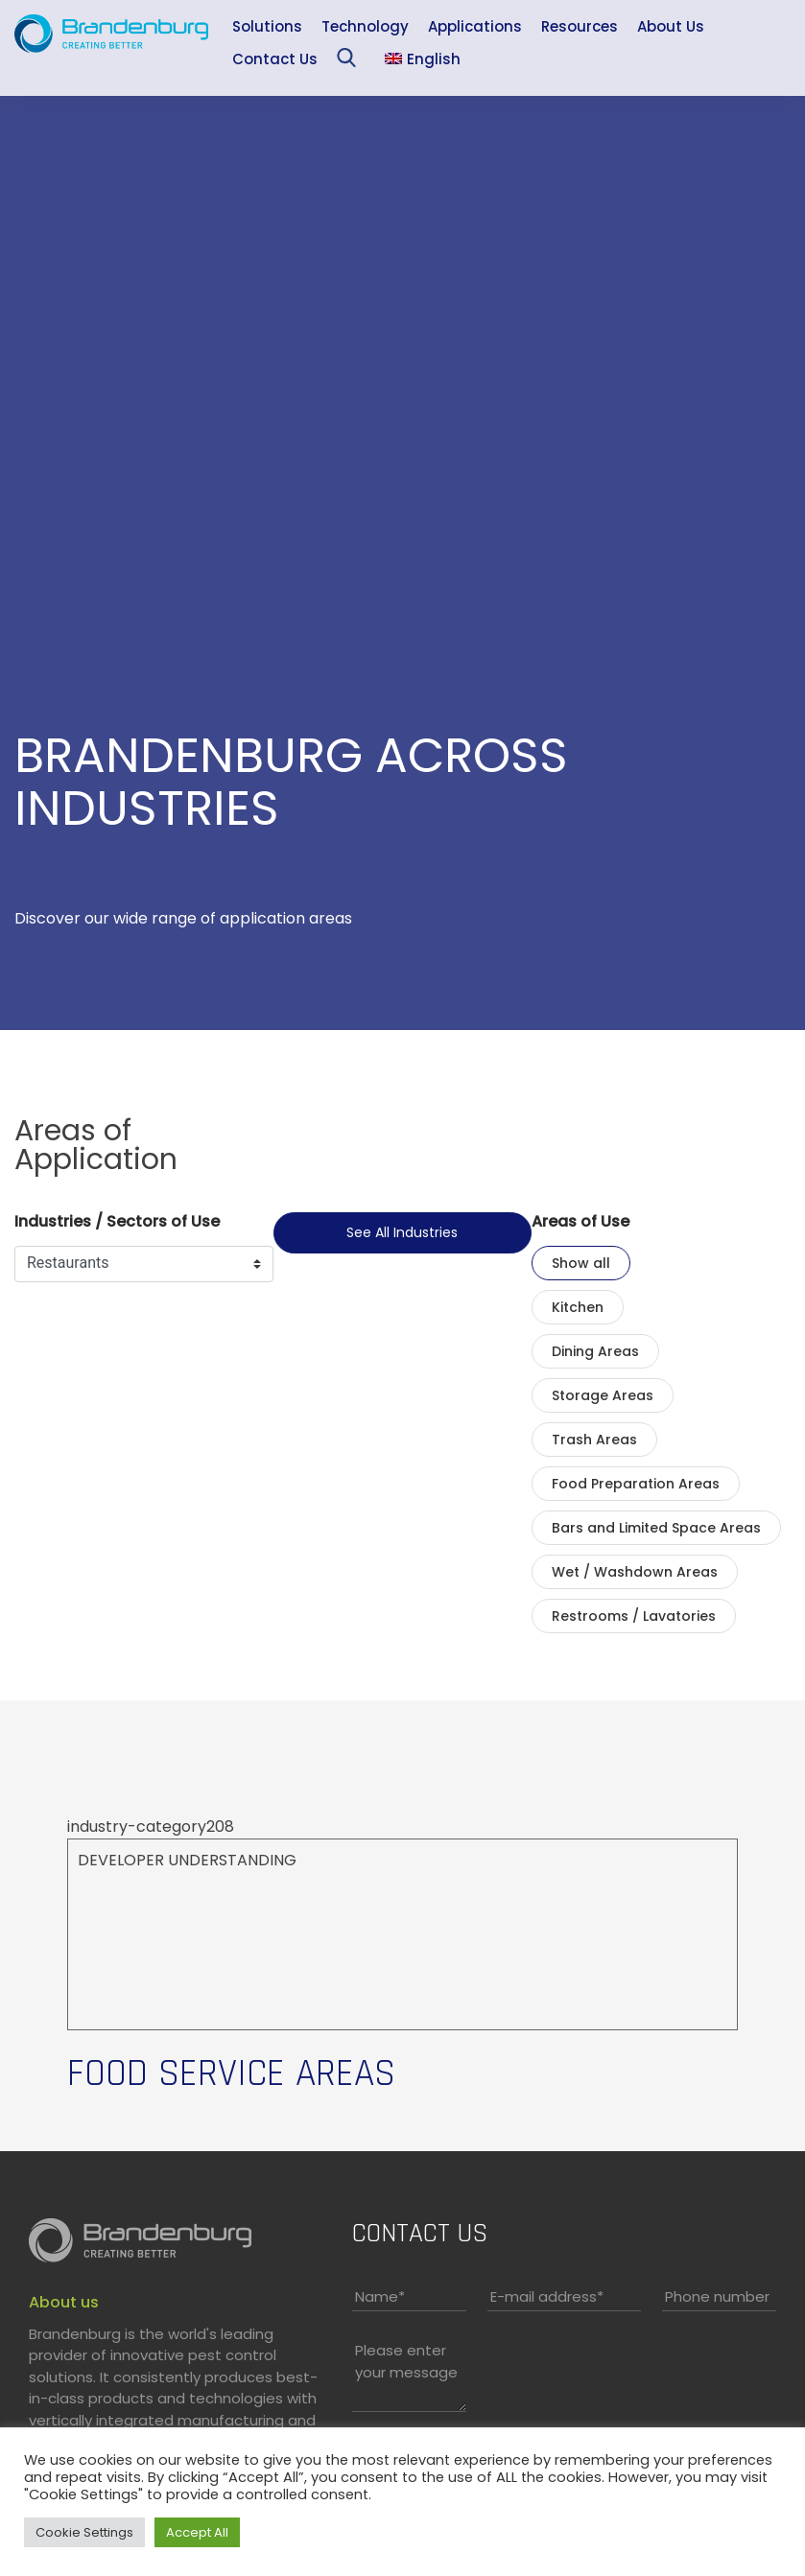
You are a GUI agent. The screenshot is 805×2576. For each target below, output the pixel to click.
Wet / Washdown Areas (635, 1571)
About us (64, 2302)
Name (380, 2296)
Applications (475, 26)
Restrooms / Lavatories (634, 1616)
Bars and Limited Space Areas (656, 1527)
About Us (670, 26)
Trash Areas (594, 1439)
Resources (579, 26)
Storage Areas (602, 1395)
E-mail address (547, 2296)
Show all (581, 1263)
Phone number (717, 2296)
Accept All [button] (197, 2532)
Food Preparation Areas (636, 1483)
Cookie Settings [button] (84, 2532)
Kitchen (578, 1307)
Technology (365, 26)
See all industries (402, 1232)
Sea (351, 62)
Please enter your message (406, 2361)
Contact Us (275, 59)
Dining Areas (595, 1351)
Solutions (267, 26)
